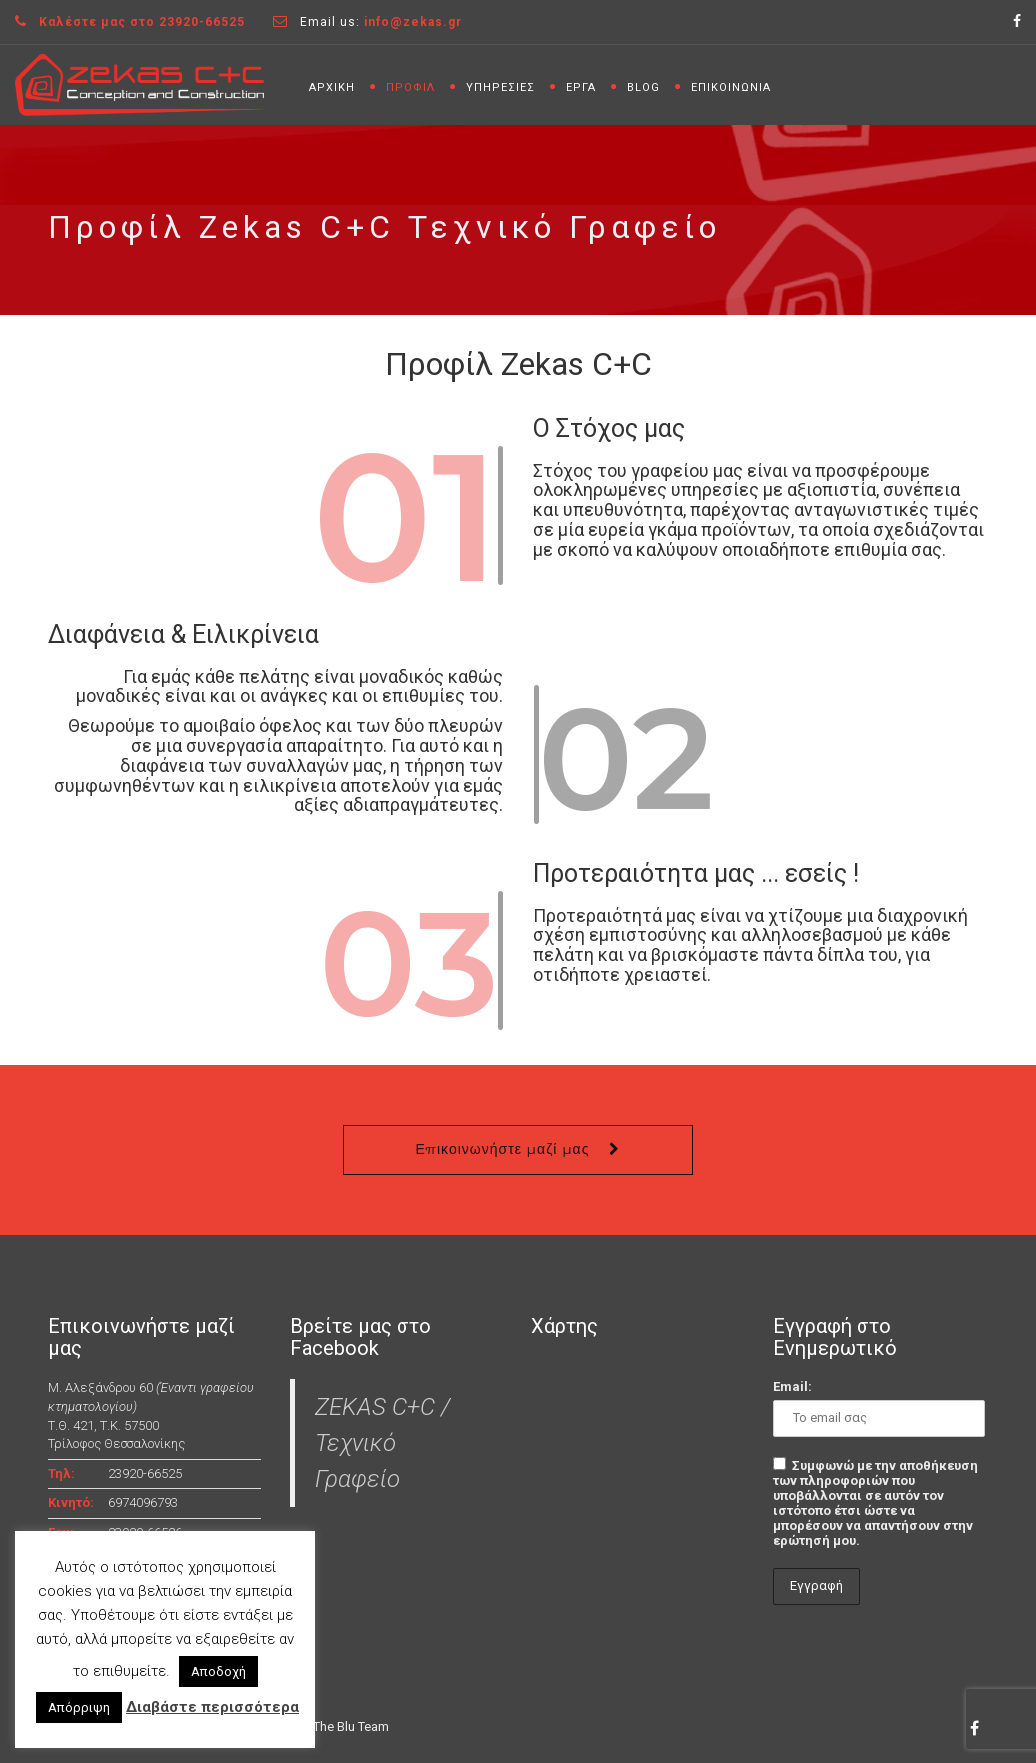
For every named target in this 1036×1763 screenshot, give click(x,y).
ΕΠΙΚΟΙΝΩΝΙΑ (731, 87)
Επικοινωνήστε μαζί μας (503, 1149)
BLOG (643, 87)
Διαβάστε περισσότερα (212, 1707)
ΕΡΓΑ (581, 87)
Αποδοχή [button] (218, 1671)
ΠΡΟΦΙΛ (410, 87)
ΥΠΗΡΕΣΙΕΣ (500, 87)
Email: (792, 1386)
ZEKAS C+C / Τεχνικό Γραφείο (382, 1443)
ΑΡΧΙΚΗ (332, 87)
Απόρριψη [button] (79, 1707)
